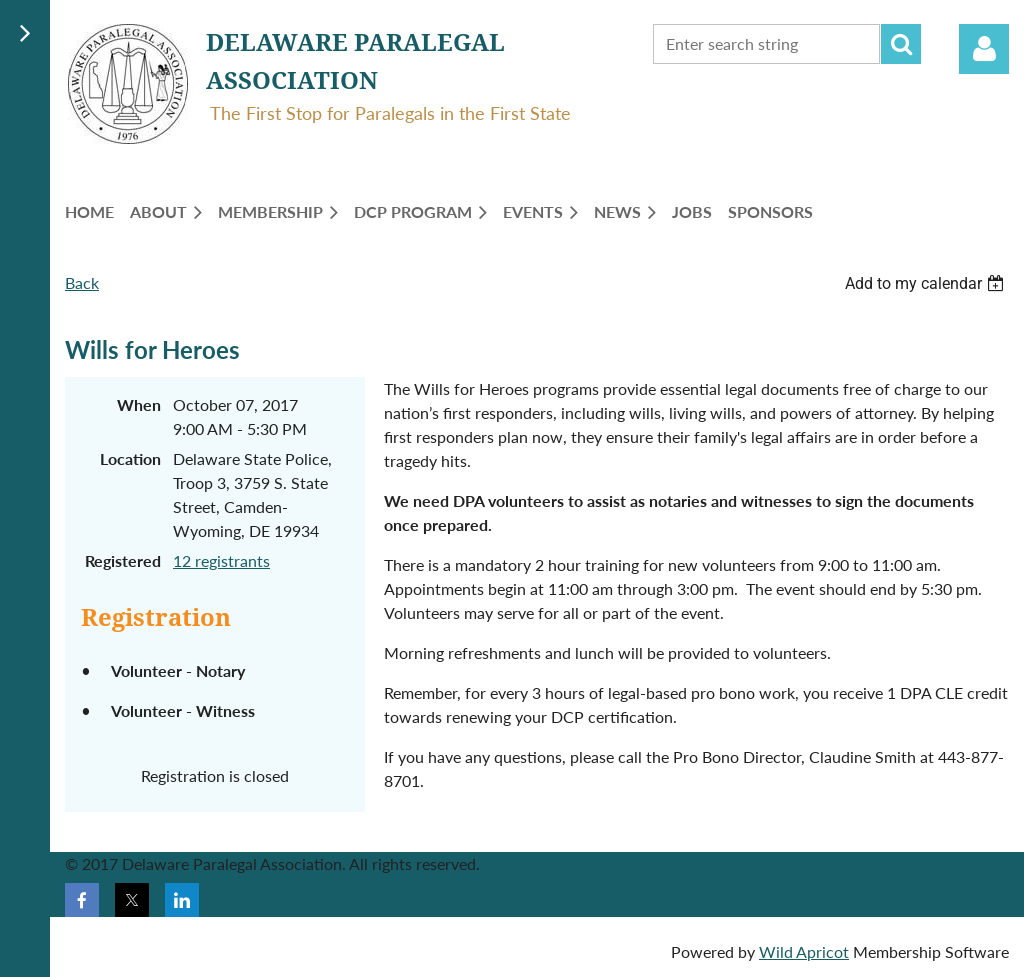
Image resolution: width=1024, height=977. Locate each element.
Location (130, 458)
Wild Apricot (804, 951)
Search (901, 44)
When (139, 404)
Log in (984, 49)
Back (82, 282)
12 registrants (221, 560)
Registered (123, 560)
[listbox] (927, 283)
